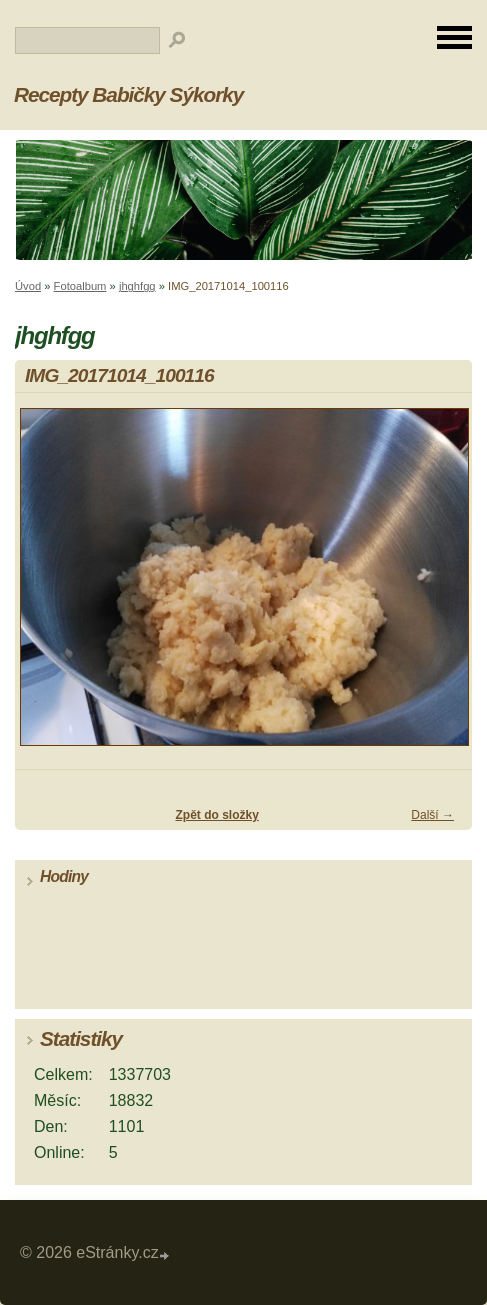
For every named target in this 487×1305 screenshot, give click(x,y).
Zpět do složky (216, 815)
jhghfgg (137, 286)
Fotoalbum (80, 286)
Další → (432, 815)
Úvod (28, 286)
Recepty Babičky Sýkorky (128, 94)
